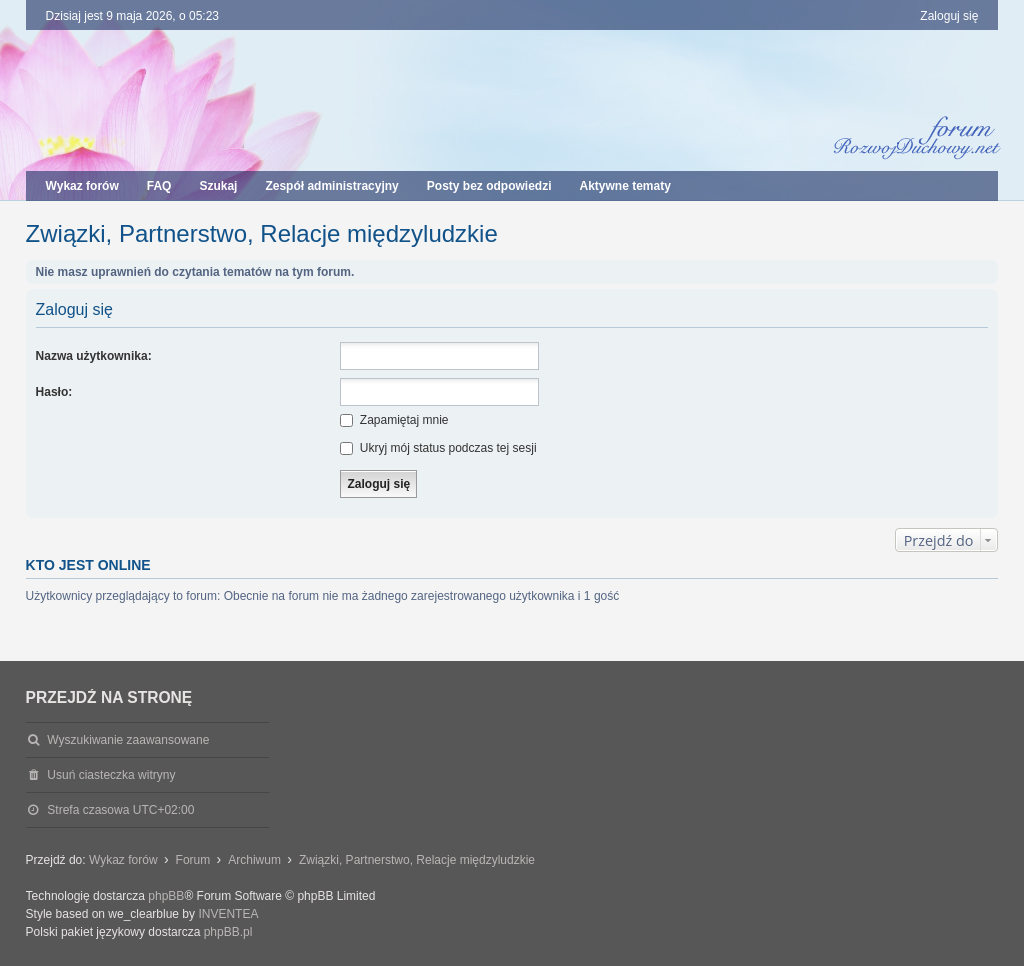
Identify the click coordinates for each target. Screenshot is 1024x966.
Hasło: (54, 392)
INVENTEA (228, 914)
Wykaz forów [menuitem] (82, 186)
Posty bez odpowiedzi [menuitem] (489, 186)
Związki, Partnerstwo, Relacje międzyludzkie (262, 233)
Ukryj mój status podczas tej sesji (438, 448)
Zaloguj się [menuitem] (949, 16)
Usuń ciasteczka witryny (111, 775)
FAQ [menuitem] (159, 186)
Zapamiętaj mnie (394, 420)
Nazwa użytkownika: (94, 356)
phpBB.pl (228, 932)
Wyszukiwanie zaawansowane (128, 740)
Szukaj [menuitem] (218, 186)
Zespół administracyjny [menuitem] (331, 186)
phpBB (166, 896)
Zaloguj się (74, 309)
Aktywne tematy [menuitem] (624, 186)
